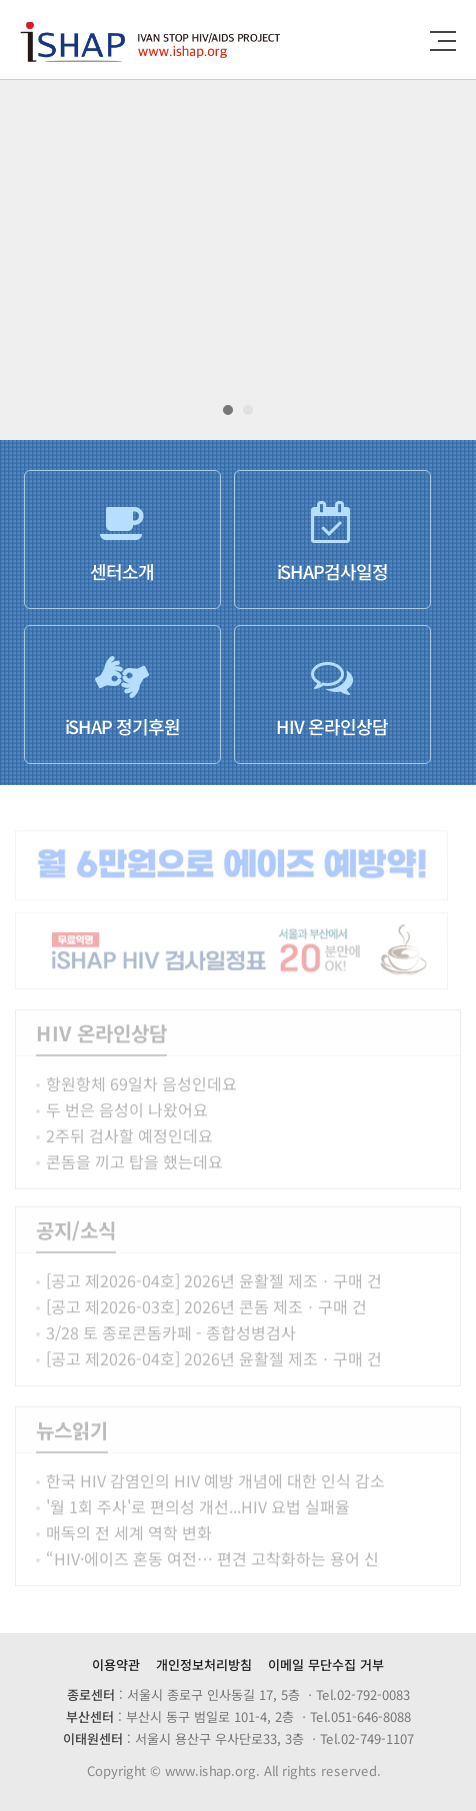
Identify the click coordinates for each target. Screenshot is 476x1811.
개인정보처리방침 (204, 1664)
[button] (228, 410)
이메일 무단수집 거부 (326, 1664)
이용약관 (116, 1664)
